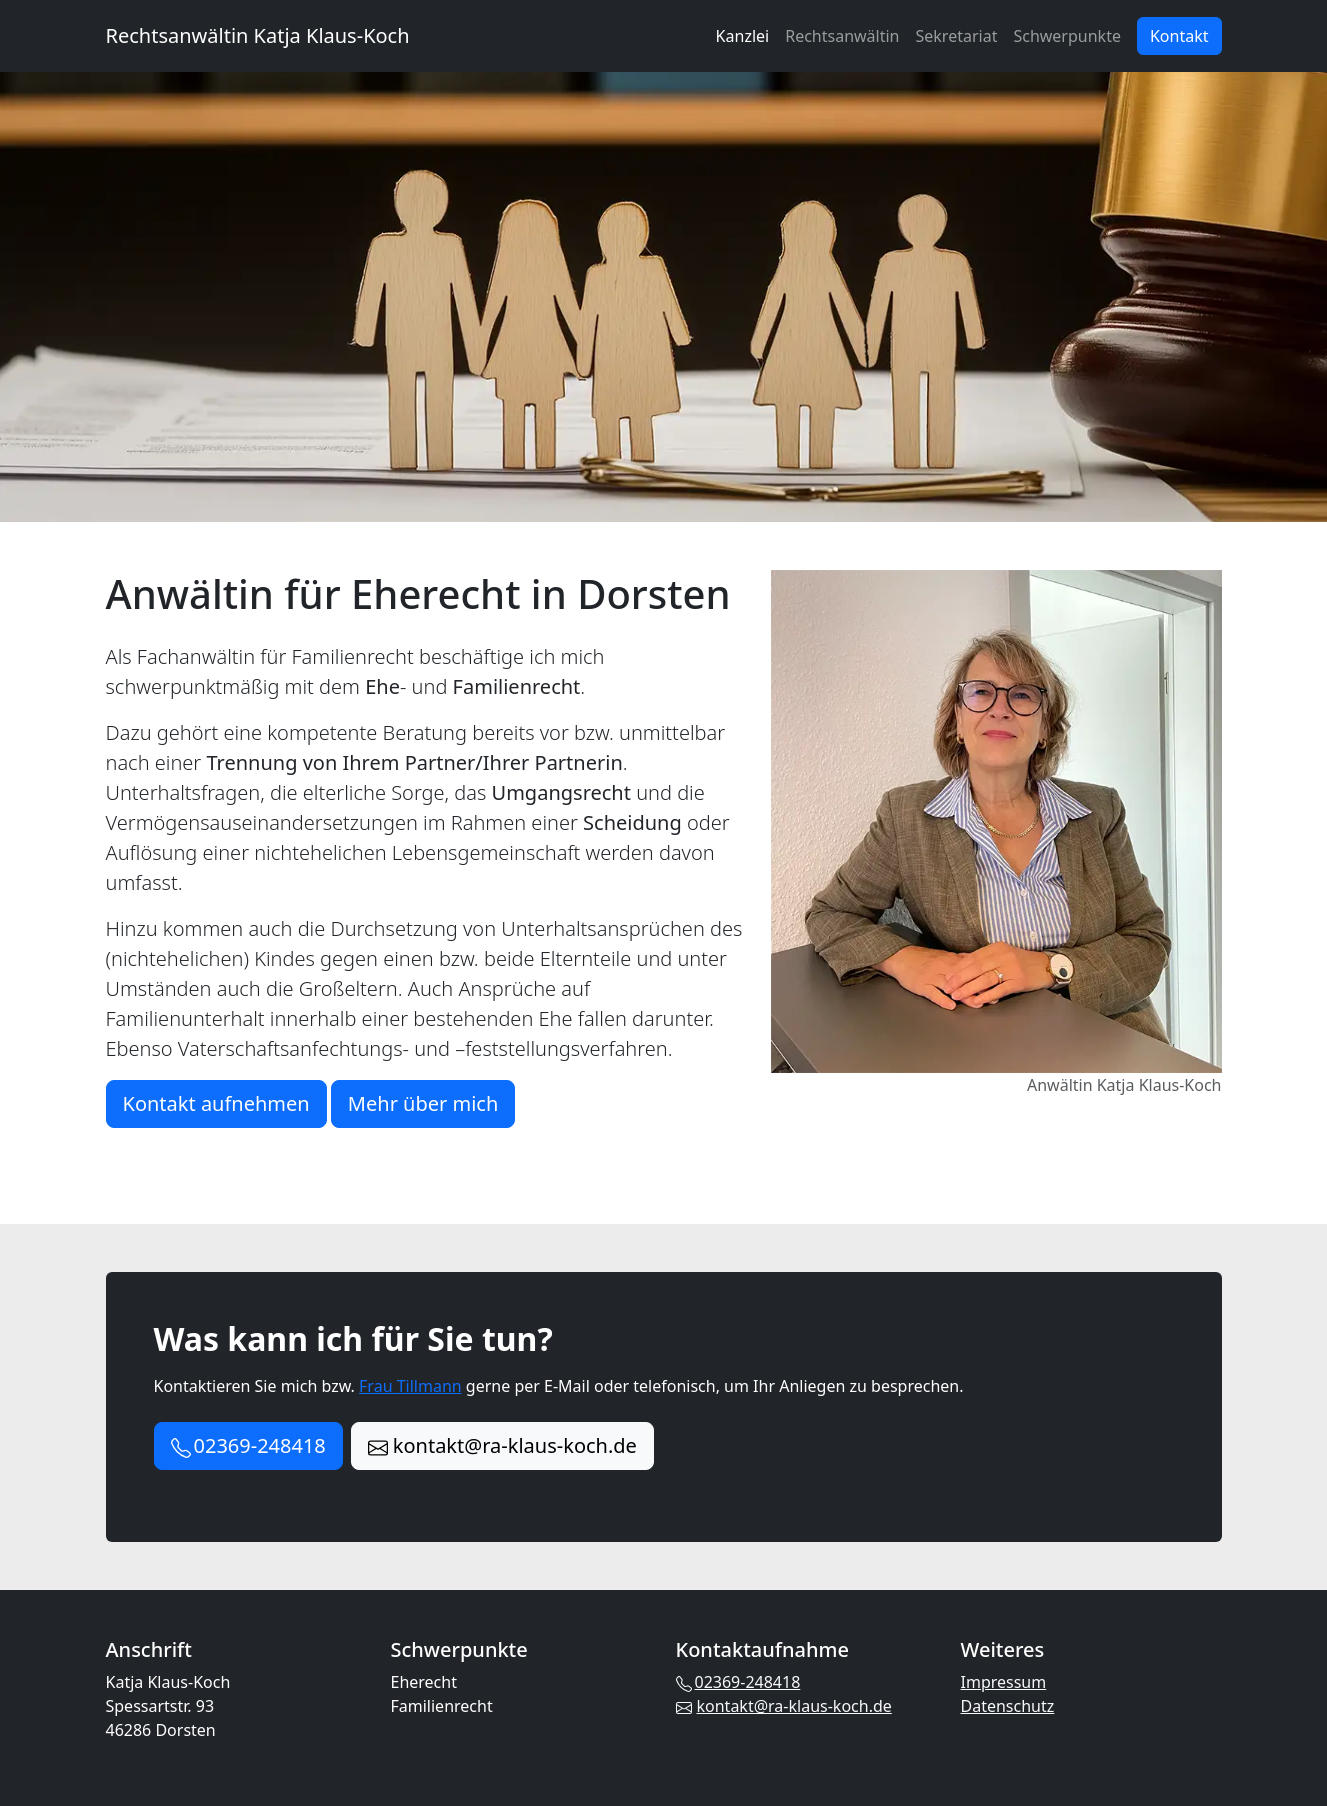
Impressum (1004, 1682)
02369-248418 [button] (248, 1445)
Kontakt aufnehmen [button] (216, 1103)
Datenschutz (1008, 1706)
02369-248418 (738, 1682)
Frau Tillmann (410, 1386)
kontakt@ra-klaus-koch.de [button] (502, 1445)
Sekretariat (957, 36)
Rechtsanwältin (842, 36)
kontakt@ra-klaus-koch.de (784, 1706)
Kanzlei (743, 36)
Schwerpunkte (1067, 36)
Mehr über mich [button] (423, 1103)
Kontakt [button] (1179, 36)
